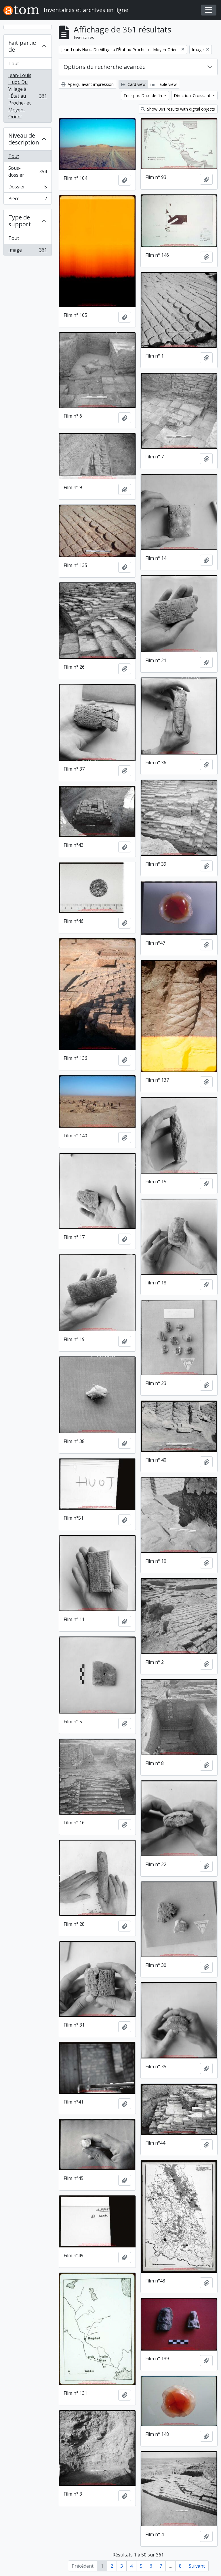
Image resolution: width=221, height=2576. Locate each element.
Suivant (197, 2566)
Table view (163, 84)
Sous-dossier (27, 171)
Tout (13, 63)
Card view (133, 84)
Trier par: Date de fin (143, 95)
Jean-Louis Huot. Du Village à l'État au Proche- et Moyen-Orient (27, 96)
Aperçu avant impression (87, 84)
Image (27, 251)
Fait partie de (22, 46)
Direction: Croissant (193, 95)
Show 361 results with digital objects (178, 109)
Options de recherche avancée (105, 67)
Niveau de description (23, 139)
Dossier (27, 188)
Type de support (19, 220)
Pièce (27, 199)
